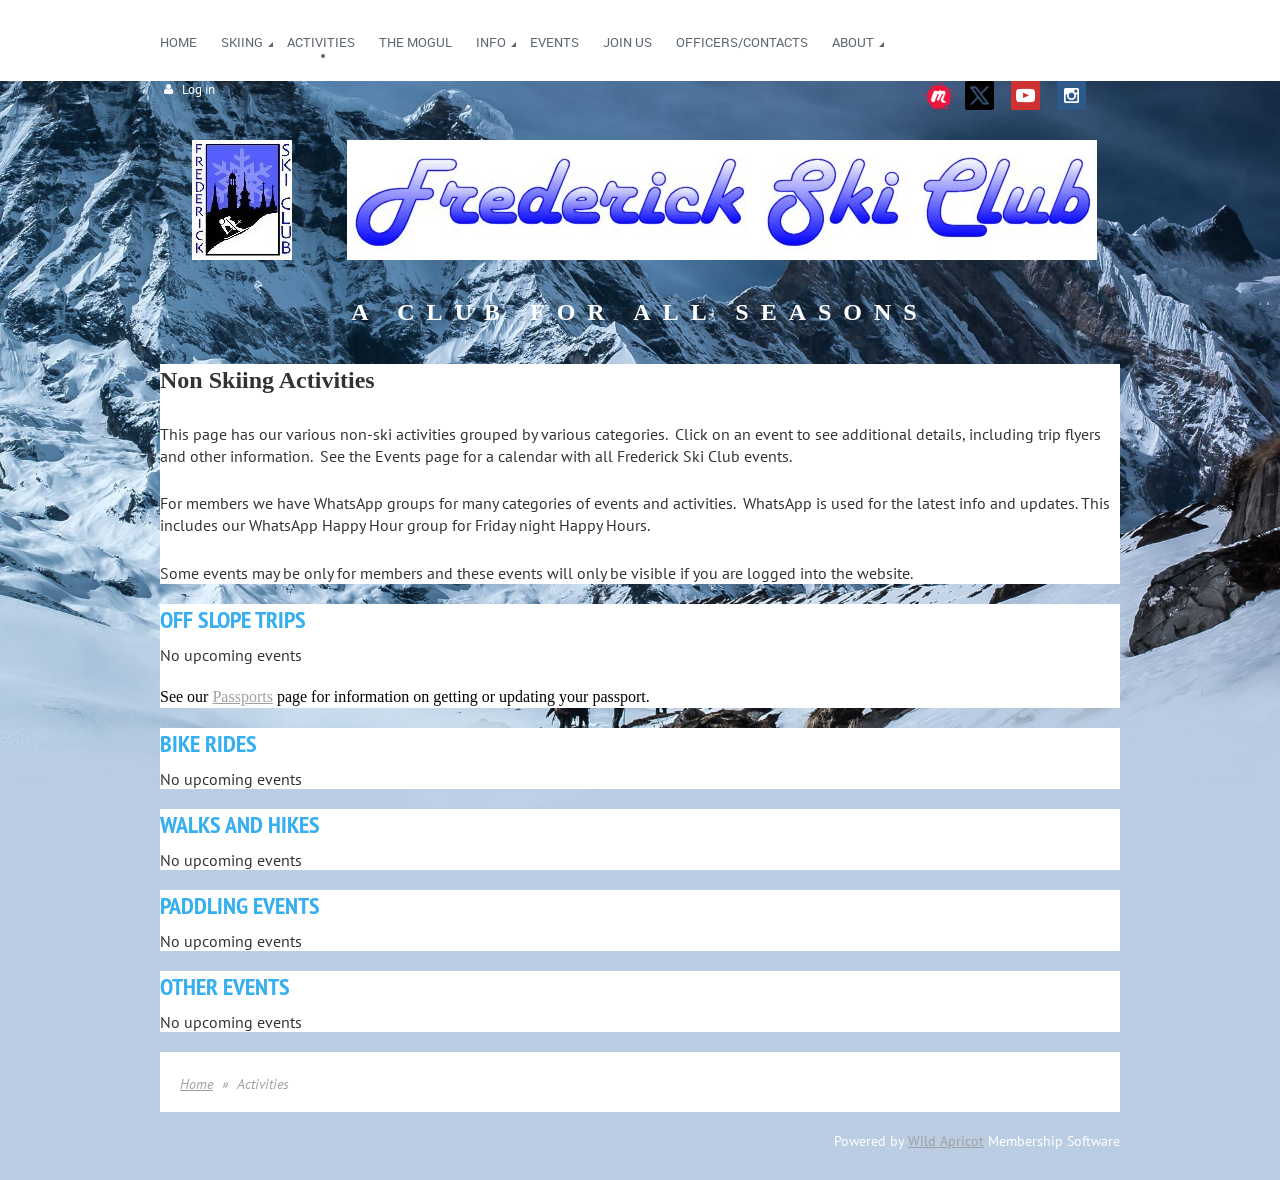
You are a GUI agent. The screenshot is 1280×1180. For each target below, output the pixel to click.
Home (196, 1084)
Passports (242, 696)
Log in (198, 89)
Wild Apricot (946, 1141)
